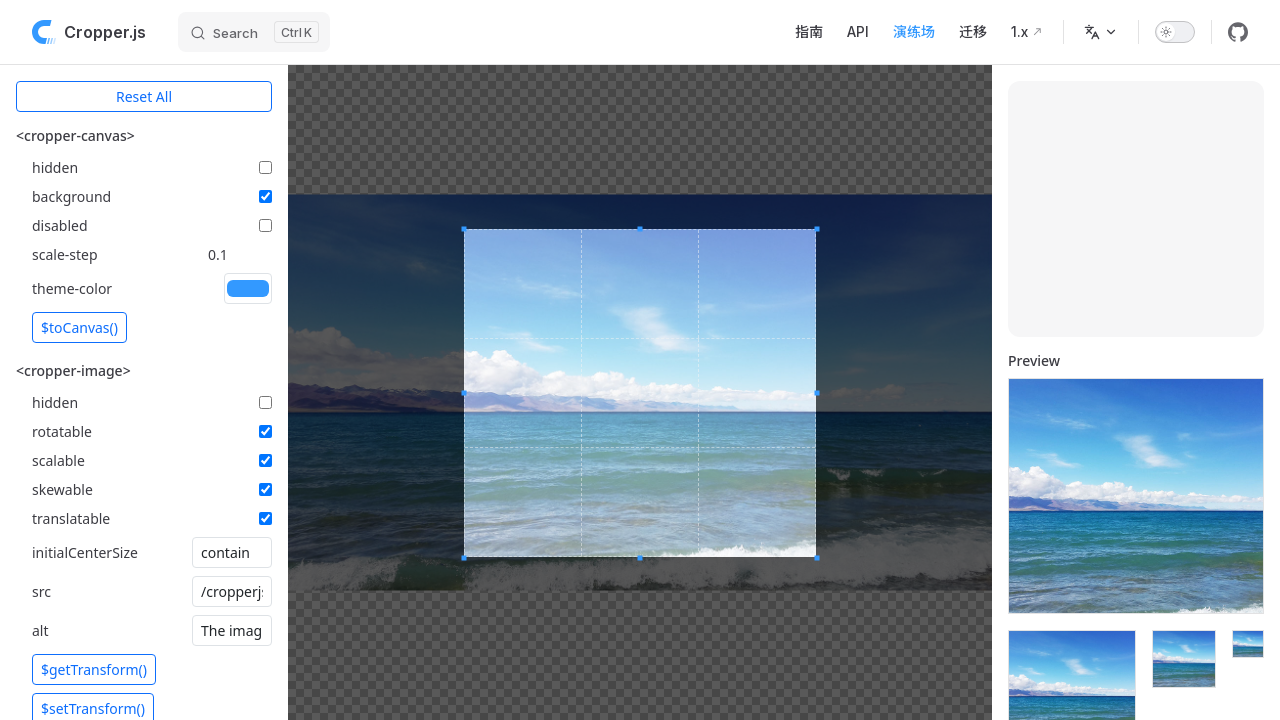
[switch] (1175, 32)
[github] (1238, 32)
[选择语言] (1101, 32)
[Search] (254, 32)
